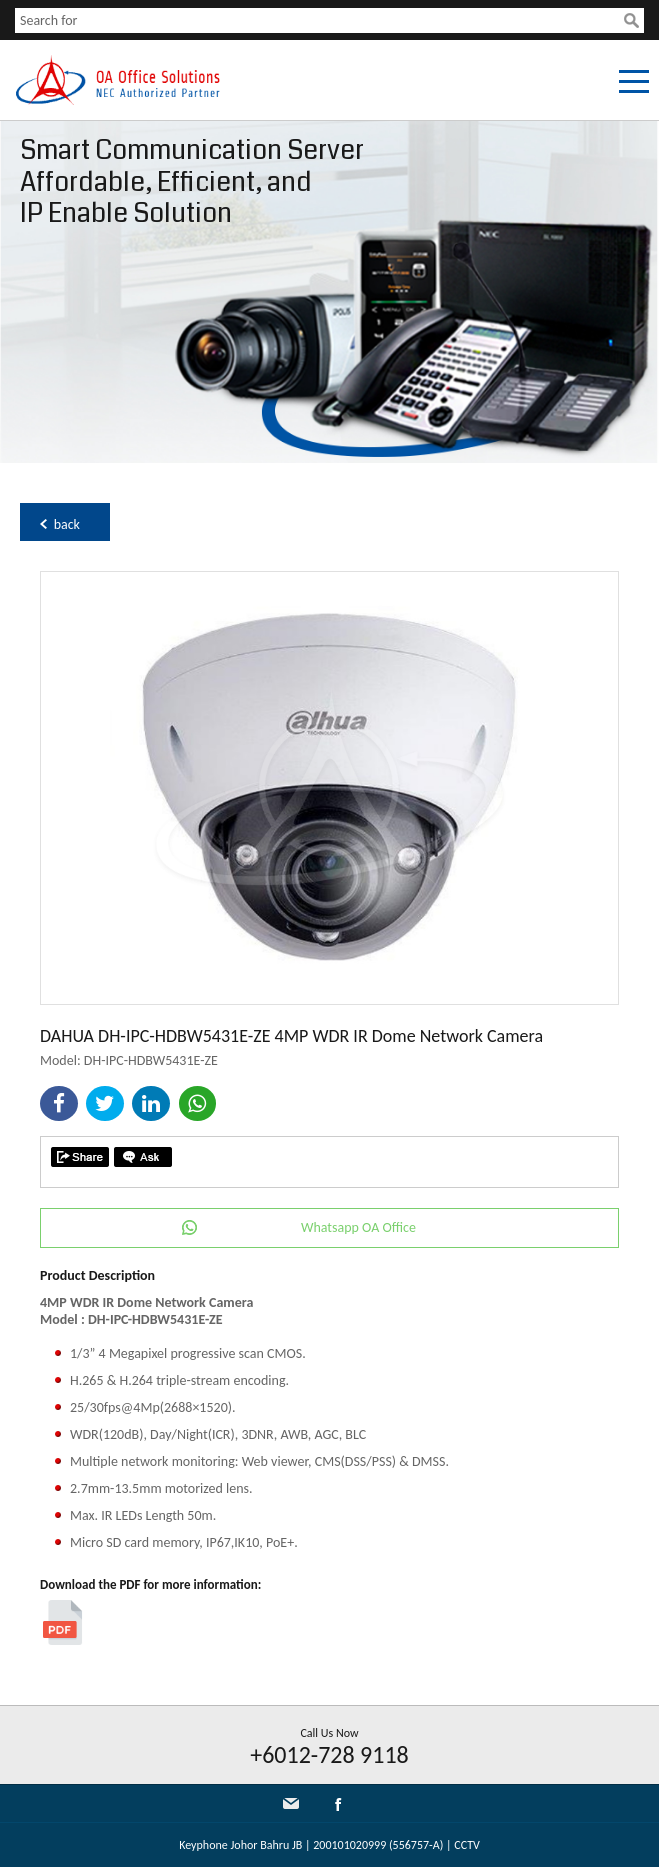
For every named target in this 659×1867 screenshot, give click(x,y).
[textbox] (319, 20)
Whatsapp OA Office (358, 1227)
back (67, 524)
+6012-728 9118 (329, 1754)
